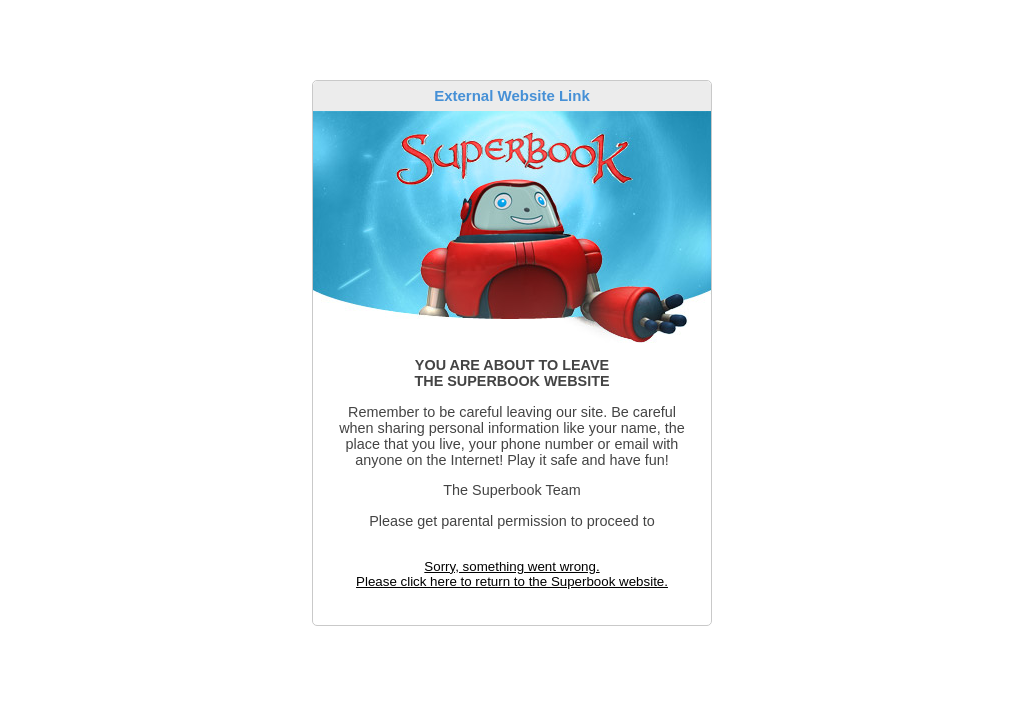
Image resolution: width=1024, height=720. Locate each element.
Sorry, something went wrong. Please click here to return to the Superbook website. (512, 574)
